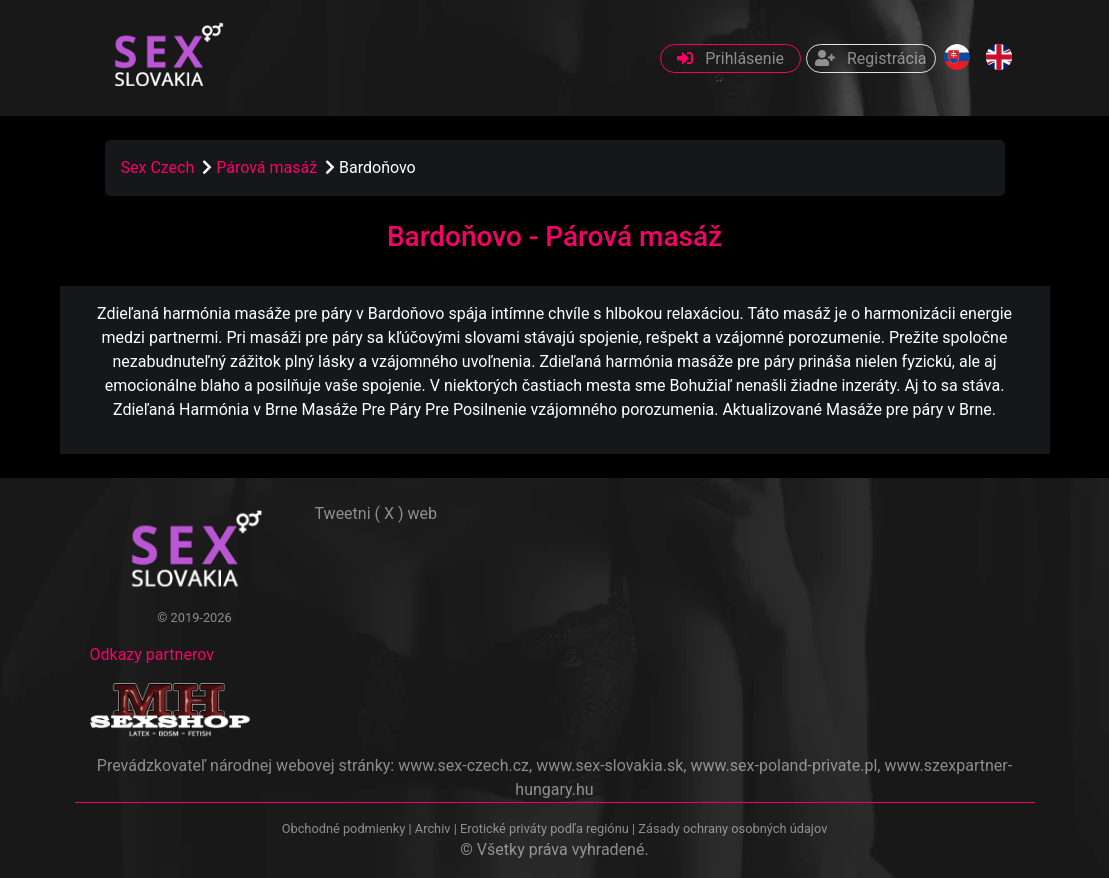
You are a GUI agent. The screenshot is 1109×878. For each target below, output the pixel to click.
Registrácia (870, 58)
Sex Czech (158, 167)
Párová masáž (268, 167)
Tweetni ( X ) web (376, 513)
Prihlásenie (730, 58)
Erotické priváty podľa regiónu (544, 828)
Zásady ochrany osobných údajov (732, 828)
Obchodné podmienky (345, 828)
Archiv (433, 828)
